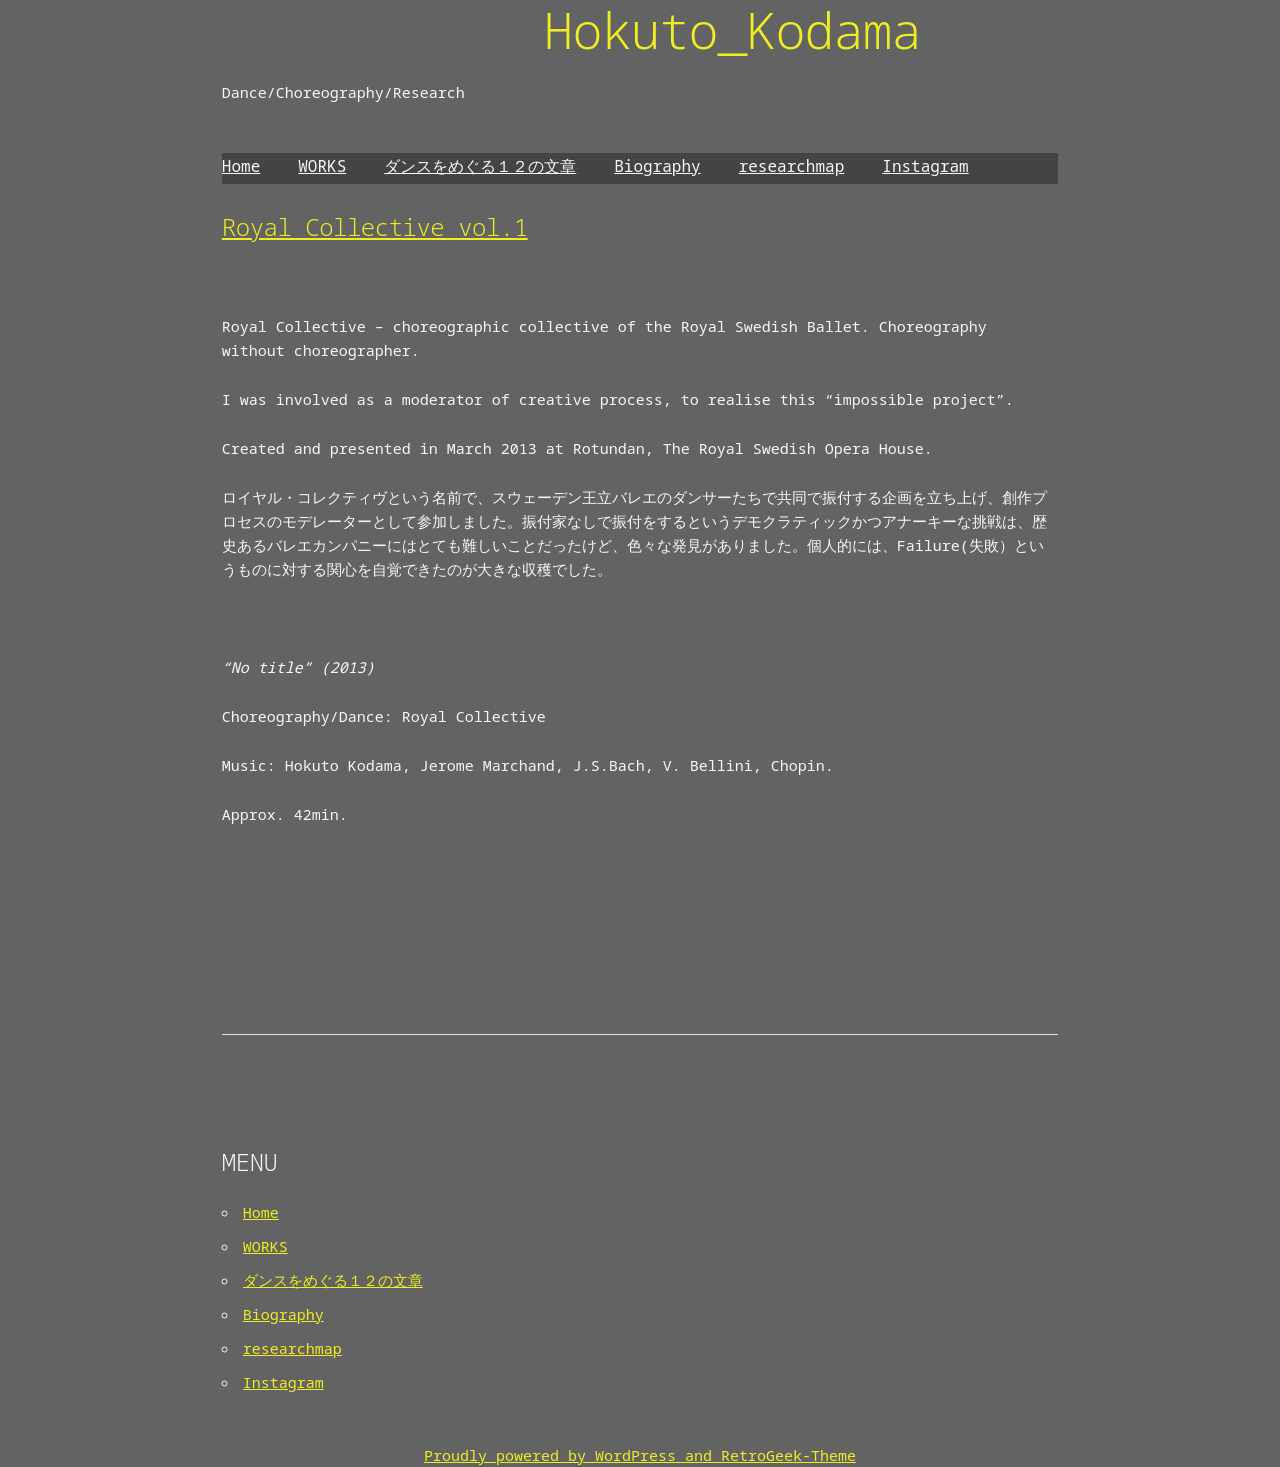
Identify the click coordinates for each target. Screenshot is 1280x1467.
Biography (657, 166)
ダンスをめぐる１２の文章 (480, 166)
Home (241, 166)
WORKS (322, 166)
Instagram (925, 166)
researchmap (792, 166)
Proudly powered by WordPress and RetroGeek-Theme (640, 1455)
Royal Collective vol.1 (375, 226)
